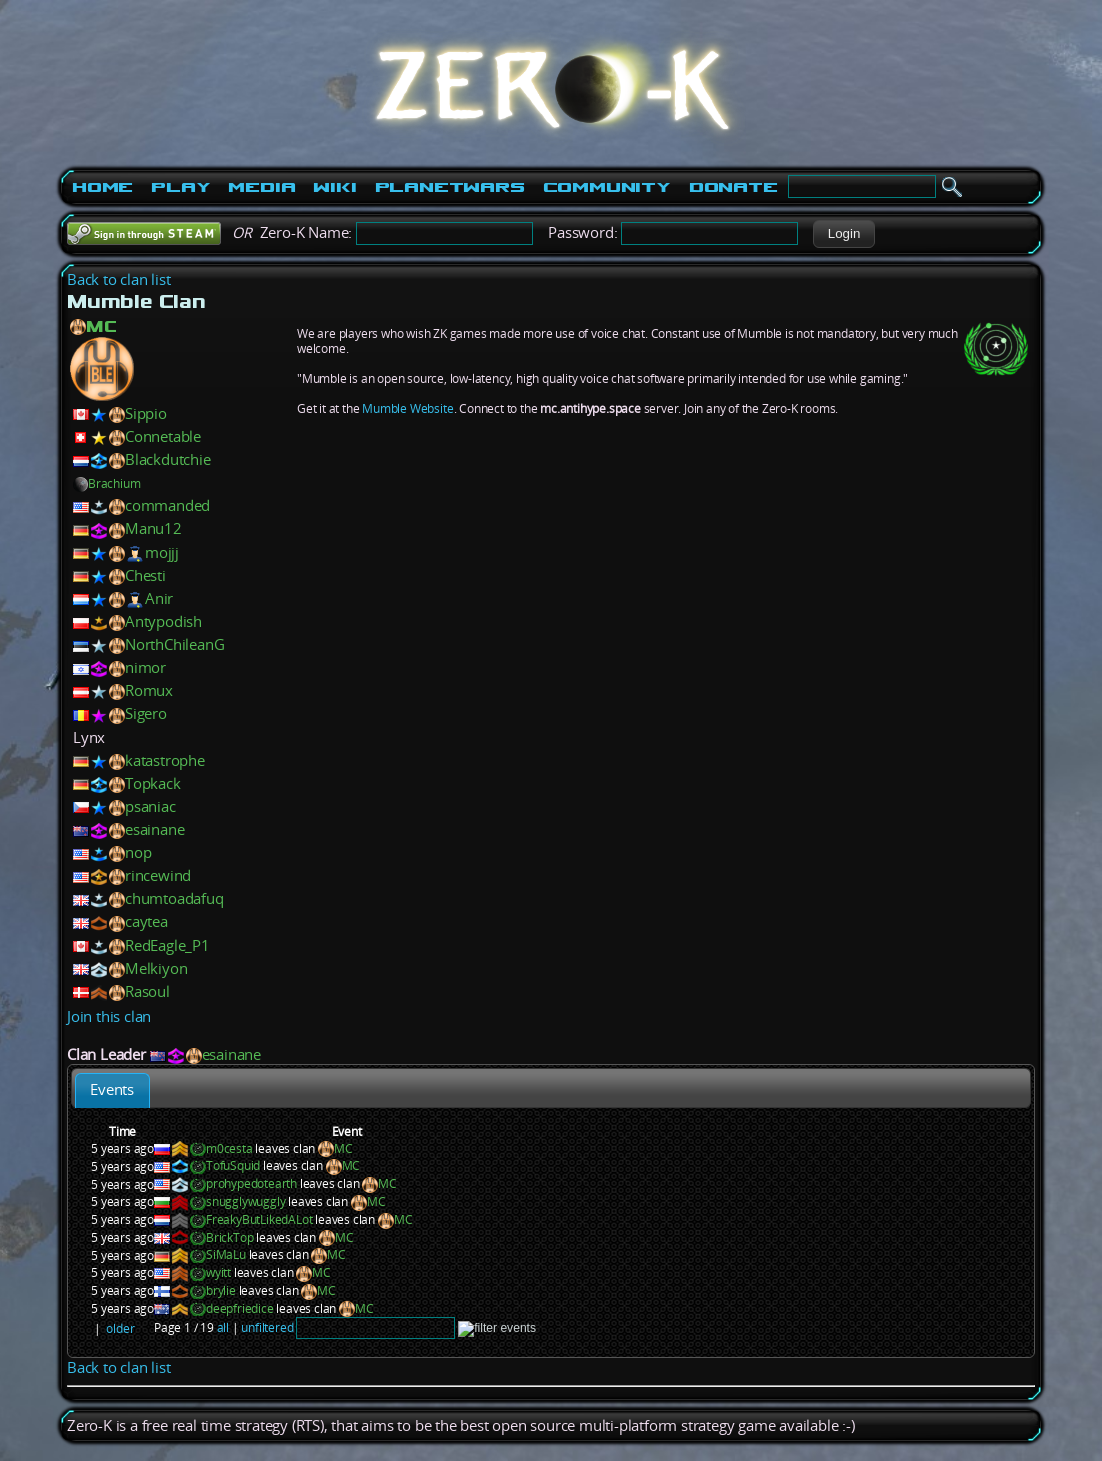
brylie (221, 1290)
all (223, 1327)
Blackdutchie (168, 459)
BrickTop (229, 1237)
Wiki (334, 187)
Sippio (146, 413)
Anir (159, 598)
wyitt (218, 1272)
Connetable (163, 436)
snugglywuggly (245, 1201)
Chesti (145, 575)
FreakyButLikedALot (259, 1219)
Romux (149, 690)
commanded (167, 505)
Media (261, 187)
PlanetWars (450, 187)
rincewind (158, 875)
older (120, 1328)
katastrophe (165, 760)
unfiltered (267, 1327)
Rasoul (147, 991)
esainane (154, 829)
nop (138, 852)
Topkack (153, 783)
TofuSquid (233, 1165)
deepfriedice (240, 1308)
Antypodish (163, 621)
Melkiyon (156, 968)
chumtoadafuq (174, 898)
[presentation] (112, 1090)
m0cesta (229, 1148)
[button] (843, 234)
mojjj (162, 552)
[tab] (112, 1090)
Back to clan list (119, 279)
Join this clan (109, 1016)
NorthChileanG (174, 644)
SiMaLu (226, 1254)
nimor (145, 667)
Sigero (146, 713)
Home (102, 187)
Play (180, 187)
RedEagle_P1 (167, 945)
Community (607, 187)
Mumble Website (407, 408)
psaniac (150, 806)
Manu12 (153, 528)
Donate (733, 187)
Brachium (106, 483)
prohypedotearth (251, 1183)
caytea (146, 921)
